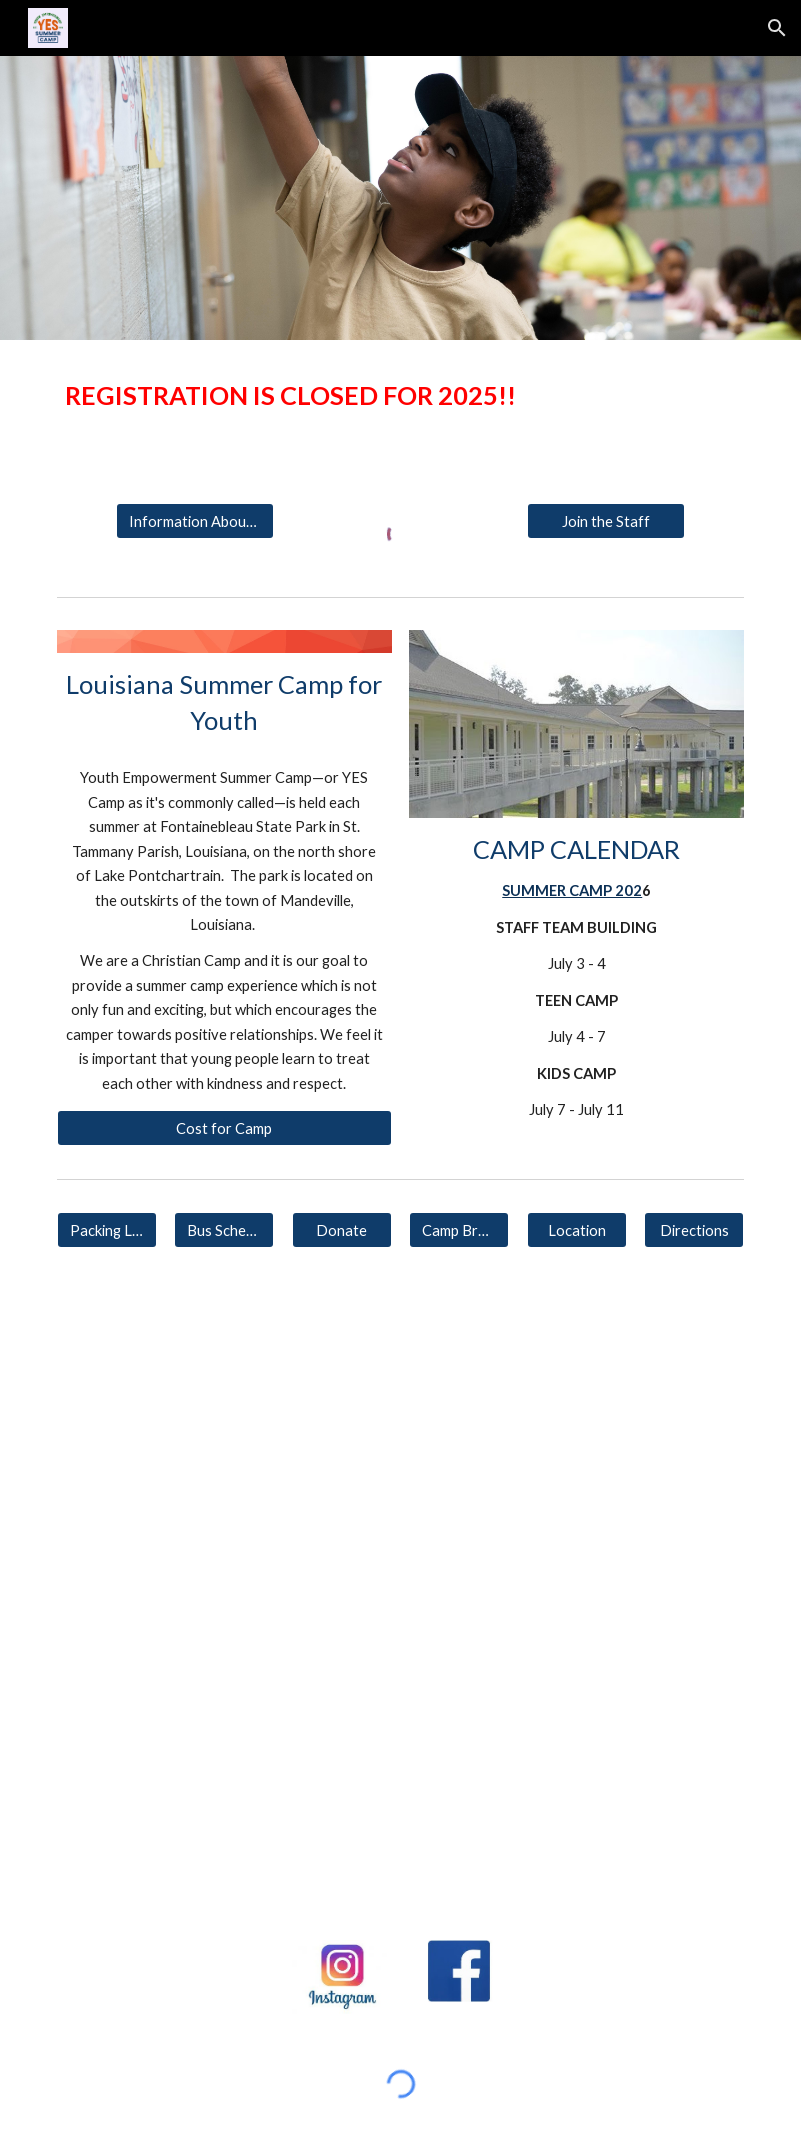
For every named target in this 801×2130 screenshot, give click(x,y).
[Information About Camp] (195, 521)
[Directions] (694, 1230)
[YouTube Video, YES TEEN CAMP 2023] (165, 1639)
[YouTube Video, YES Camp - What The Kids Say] (635, 1822)
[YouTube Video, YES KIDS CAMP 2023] (400, 1639)
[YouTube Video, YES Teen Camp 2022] (635, 1639)
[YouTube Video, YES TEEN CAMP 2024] (224, 1409)
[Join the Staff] (606, 521)
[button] (777, 28)
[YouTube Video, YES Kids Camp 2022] (165, 1823)
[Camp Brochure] (459, 1230)
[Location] (577, 1230)
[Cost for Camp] (224, 1128)
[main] (400, 395)
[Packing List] (107, 1230)
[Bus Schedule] (224, 1230)
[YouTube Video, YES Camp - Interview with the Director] (400, 1823)
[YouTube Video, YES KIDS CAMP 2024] (576, 1409)
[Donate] (342, 1230)
